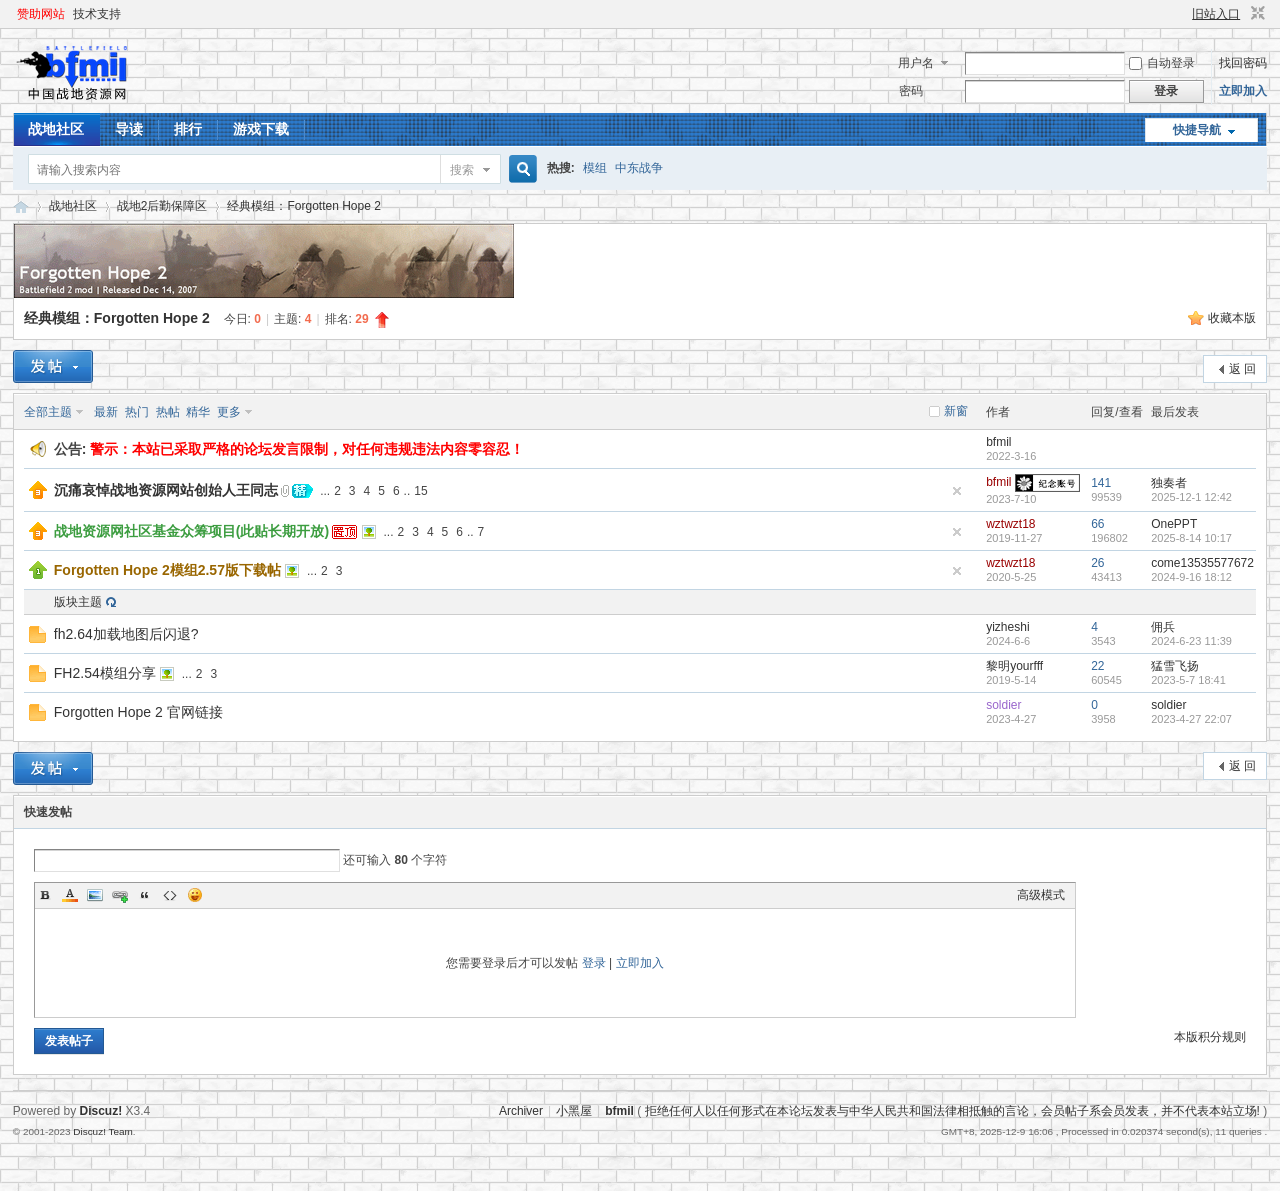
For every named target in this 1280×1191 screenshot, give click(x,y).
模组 (595, 168)
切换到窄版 (1255, 14)
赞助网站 (41, 14)
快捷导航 (1197, 130)
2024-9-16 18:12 (1191, 577)
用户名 (916, 63)
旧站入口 (1216, 14)
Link (120, 895)
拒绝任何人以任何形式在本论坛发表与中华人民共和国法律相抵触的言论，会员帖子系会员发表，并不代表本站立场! (952, 1111)
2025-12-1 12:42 (1191, 497)
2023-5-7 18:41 (1188, 680)
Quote (145, 895)
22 (1097, 666)
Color (70, 895)
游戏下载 (261, 129)
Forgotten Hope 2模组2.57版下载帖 (167, 570)
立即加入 (1243, 91)
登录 (594, 963)
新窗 (956, 411)
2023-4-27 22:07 (1191, 719)
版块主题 (78, 602)
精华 (198, 412)
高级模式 (1041, 895)
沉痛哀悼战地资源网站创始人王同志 (166, 490)
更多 (229, 412)
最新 (106, 412)
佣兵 (1163, 627)
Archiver (521, 1111)
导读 (129, 129)
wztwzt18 (1010, 524)
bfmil (998, 442)
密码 (911, 91)
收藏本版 (1232, 318)
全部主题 (48, 412)
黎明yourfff (1014, 666)
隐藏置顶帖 (957, 491)
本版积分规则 (1210, 1037)
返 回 (1242, 369)
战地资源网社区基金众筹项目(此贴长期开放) (191, 531)
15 (420, 491)
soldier (1003, 705)
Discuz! (101, 1111)
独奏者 (1169, 483)
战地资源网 (21, 206)
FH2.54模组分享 (105, 673)
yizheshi (1007, 627)
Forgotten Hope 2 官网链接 (138, 712)
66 (1097, 524)
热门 (137, 412)
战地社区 (56, 129)
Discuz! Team (103, 1131)
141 (1101, 483)
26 (1097, 563)
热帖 (168, 412)
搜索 (462, 170)
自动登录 (1162, 63)
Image (95, 895)
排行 (188, 129)
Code (170, 895)
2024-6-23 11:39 (1191, 641)
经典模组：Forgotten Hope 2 (303, 206)
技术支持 (97, 14)
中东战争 (639, 168)
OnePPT (1174, 524)
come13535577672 (1202, 563)
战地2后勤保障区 (162, 206)
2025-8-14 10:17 (1191, 538)
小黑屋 (574, 1111)
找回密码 (1243, 63)
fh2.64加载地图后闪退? (126, 634)
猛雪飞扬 (1175, 666)
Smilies (195, 895)
